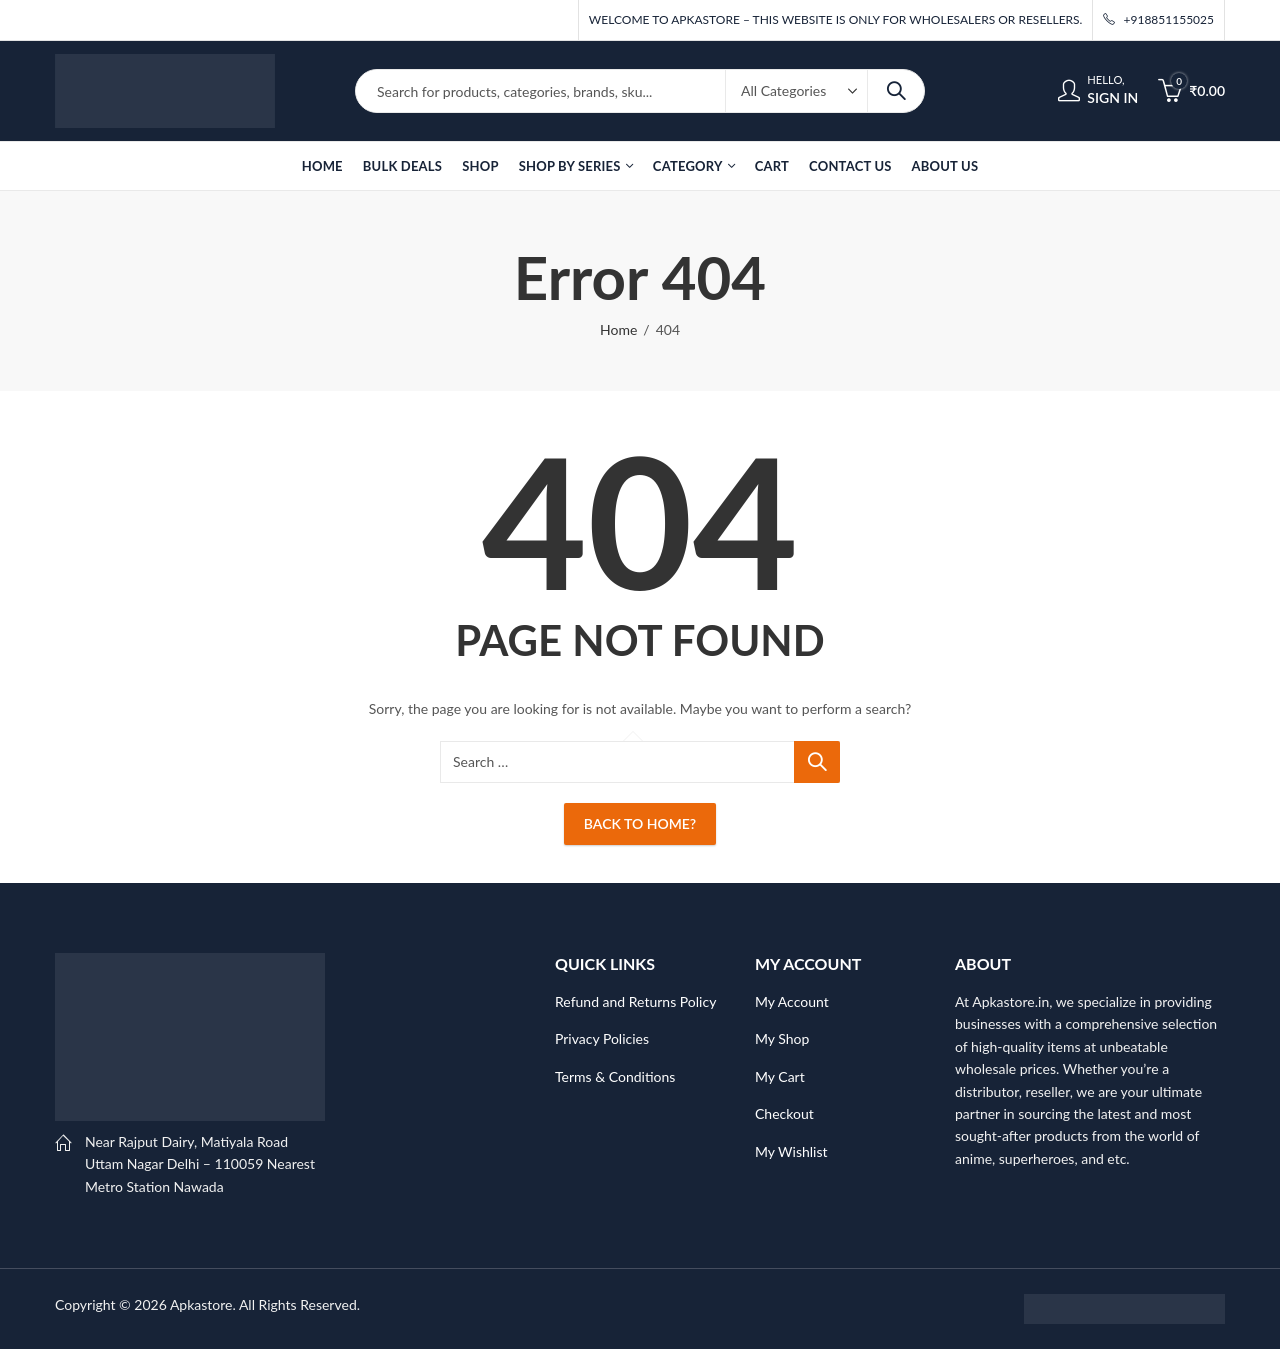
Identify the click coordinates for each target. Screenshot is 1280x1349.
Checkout (784, 1113)
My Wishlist (791, 1151)
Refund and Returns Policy (635, 1001)
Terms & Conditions (615, 1076)
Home (618, 329)
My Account (792, 1001)
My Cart (780, 1076)
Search (896, 91)
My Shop (782, 1038)
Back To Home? (640, 823)
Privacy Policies (602, 1038)
